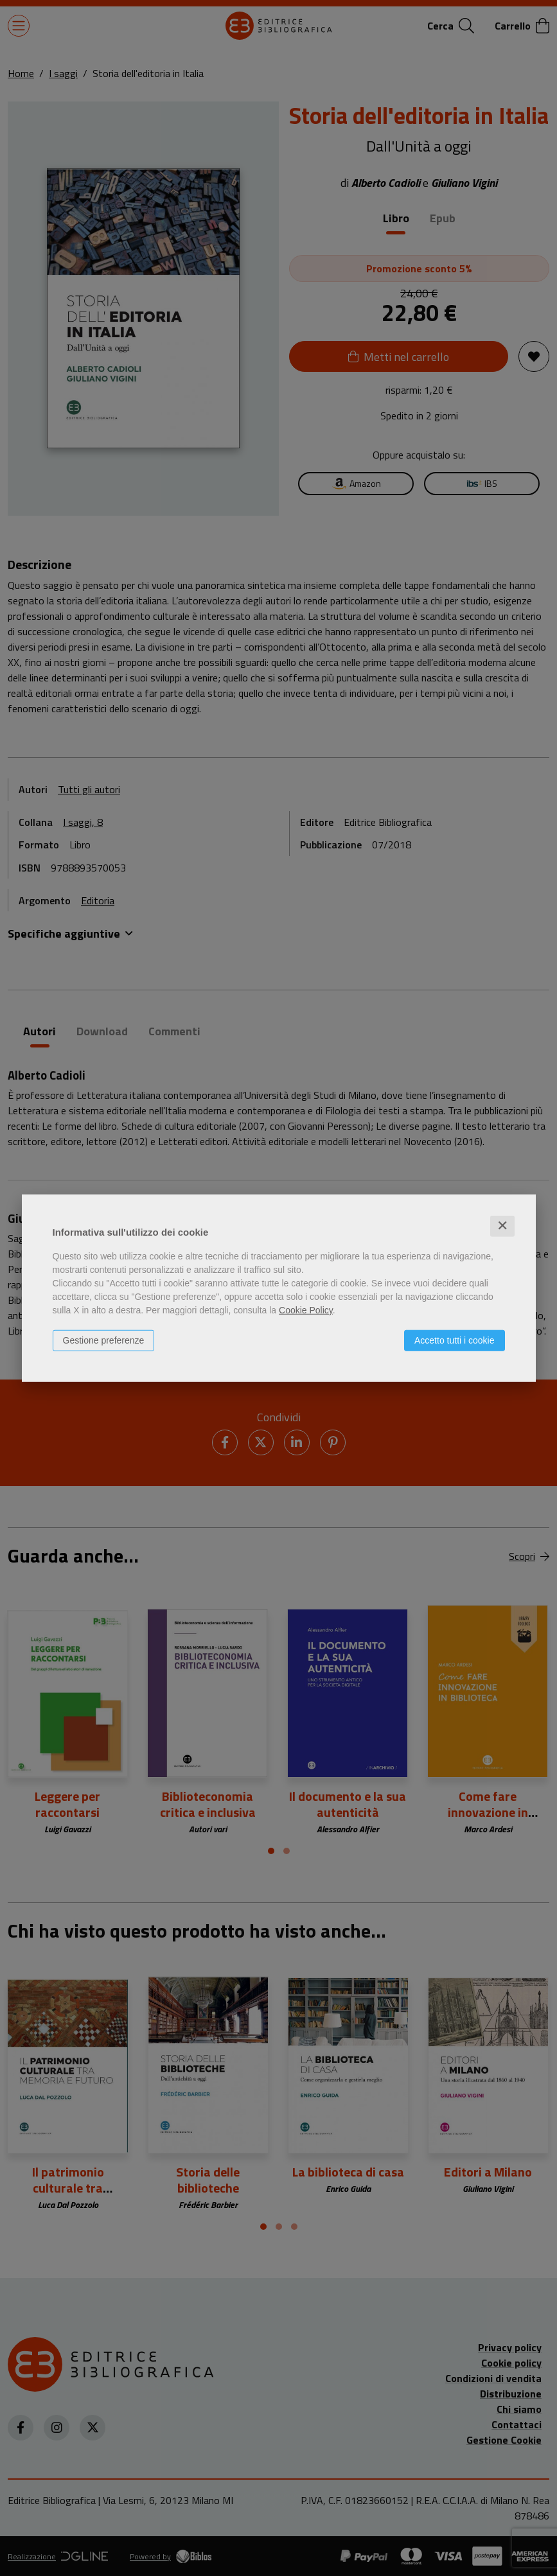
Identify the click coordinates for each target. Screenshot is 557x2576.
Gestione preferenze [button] (104, 1340)
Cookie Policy (306, 1310)
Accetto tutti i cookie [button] (454, 1340)
